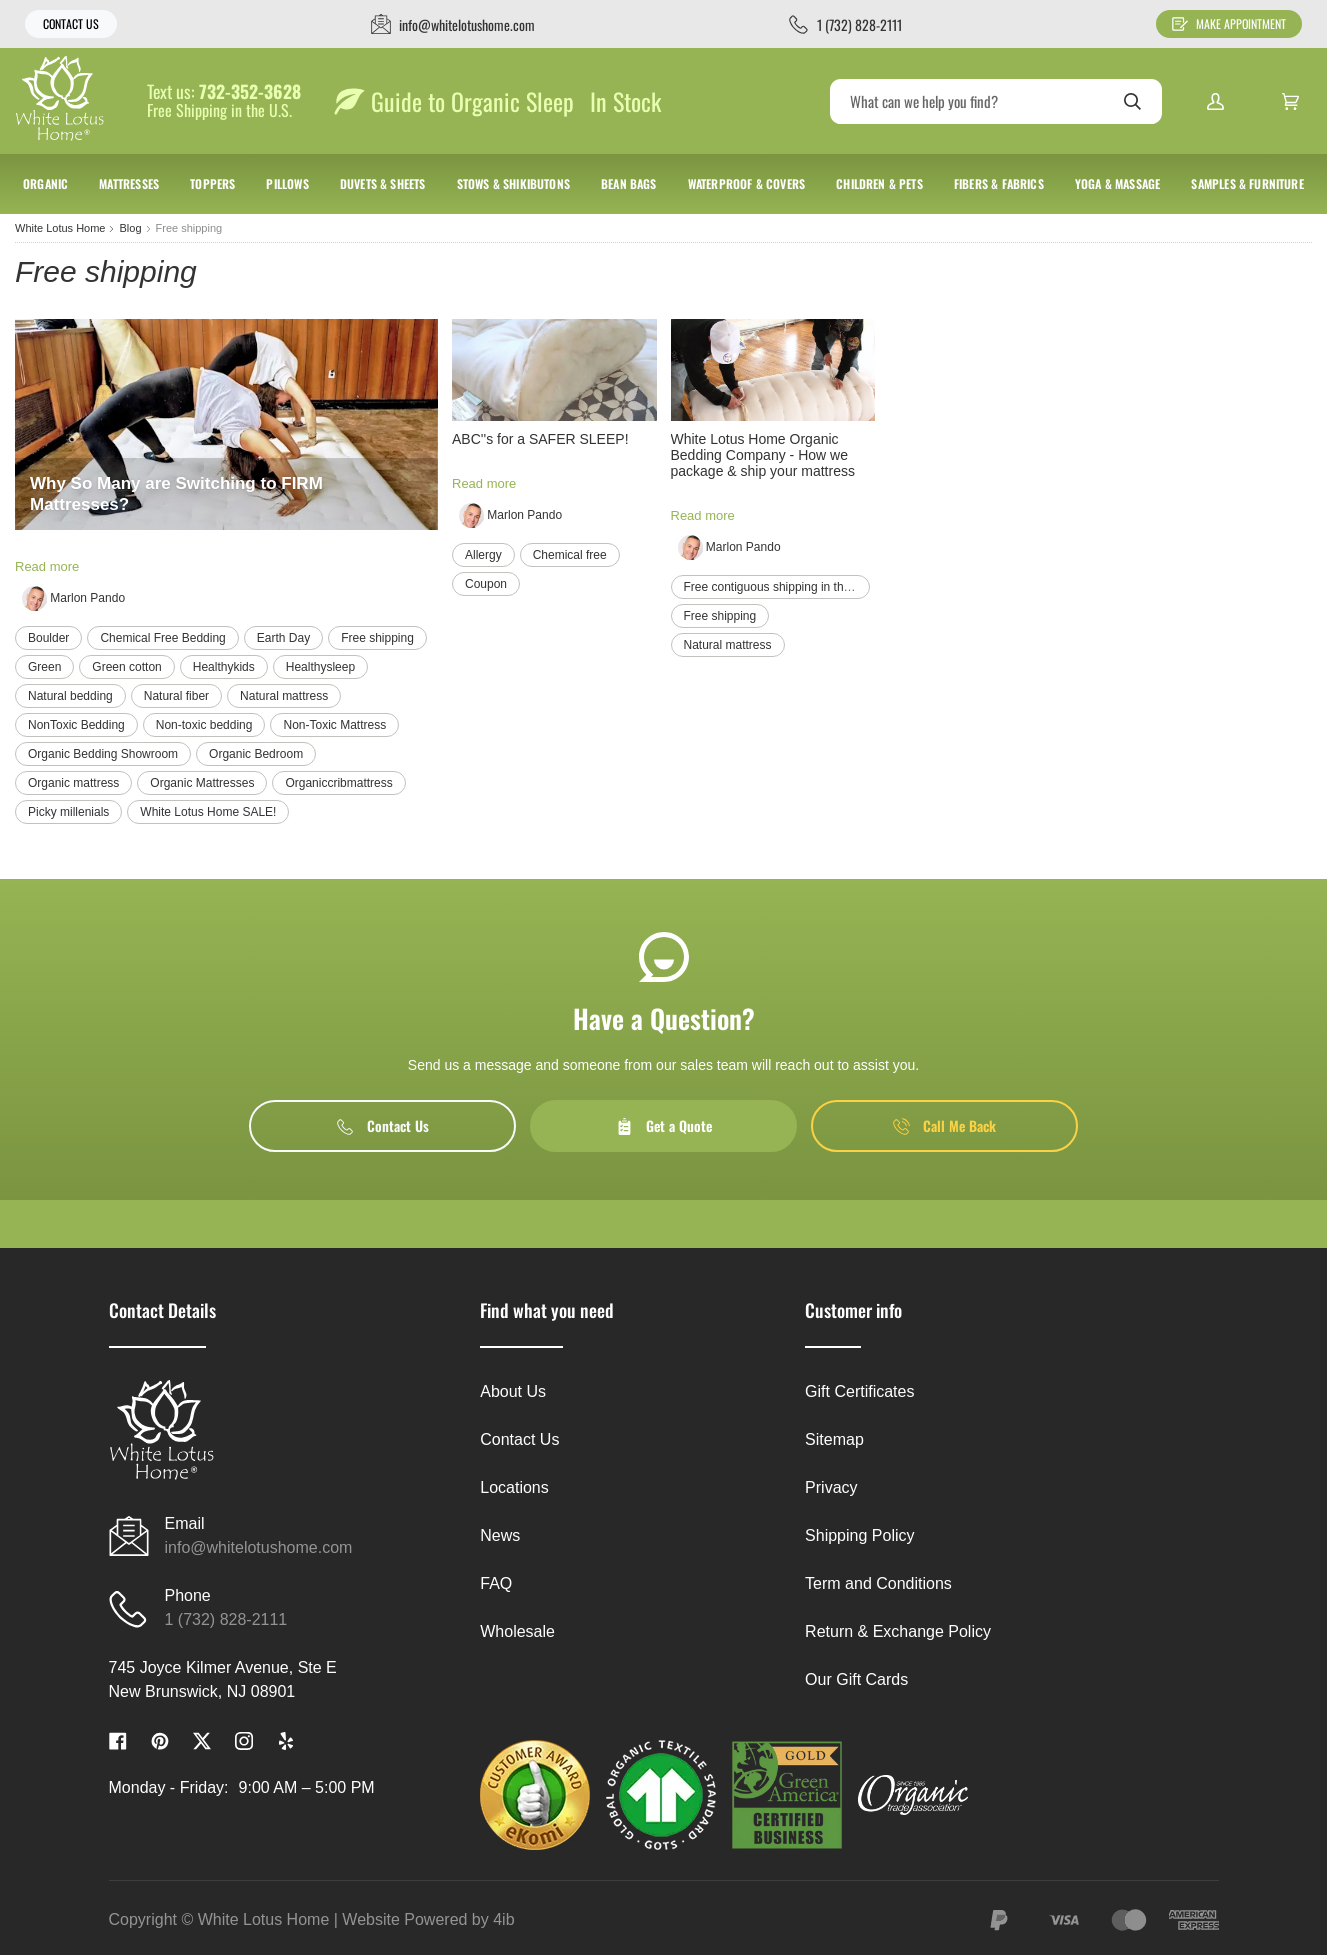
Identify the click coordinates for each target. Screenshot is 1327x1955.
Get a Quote (664, 1125)
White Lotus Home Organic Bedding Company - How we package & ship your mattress (763, 455)
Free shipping (377, 638)
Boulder (48, 638)
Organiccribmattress (338, 783)
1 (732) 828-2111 (226, 1619)
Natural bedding (70, 696)
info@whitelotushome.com (259, 1547)
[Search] (996, 101)
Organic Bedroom (256, 754)
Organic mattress (73, 783)
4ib (503, 1919)
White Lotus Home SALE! (208, 812)
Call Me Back (944, 1125)
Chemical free (570, 555)
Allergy (483, 555)
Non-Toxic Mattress (334, 725)
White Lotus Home (60, 228)
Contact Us (71, 23)
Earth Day (283, 638)
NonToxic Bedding (76, 725)
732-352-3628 (250, 92)
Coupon (486, 584)
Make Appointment (1229, 23)
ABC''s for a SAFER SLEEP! (540, 439)
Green (44, 667)
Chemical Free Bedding (162, 638)
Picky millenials (68, 812)
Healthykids (224, 667)
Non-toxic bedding (204, 725)
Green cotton (126, 667)
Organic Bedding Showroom (103, 754)
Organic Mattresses (202, 783)
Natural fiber (176, 696)
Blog (130, 228)
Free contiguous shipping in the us (775, 587)
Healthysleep (320, 667)
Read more (47, 566)
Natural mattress (284, 696)
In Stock (625, 101)
